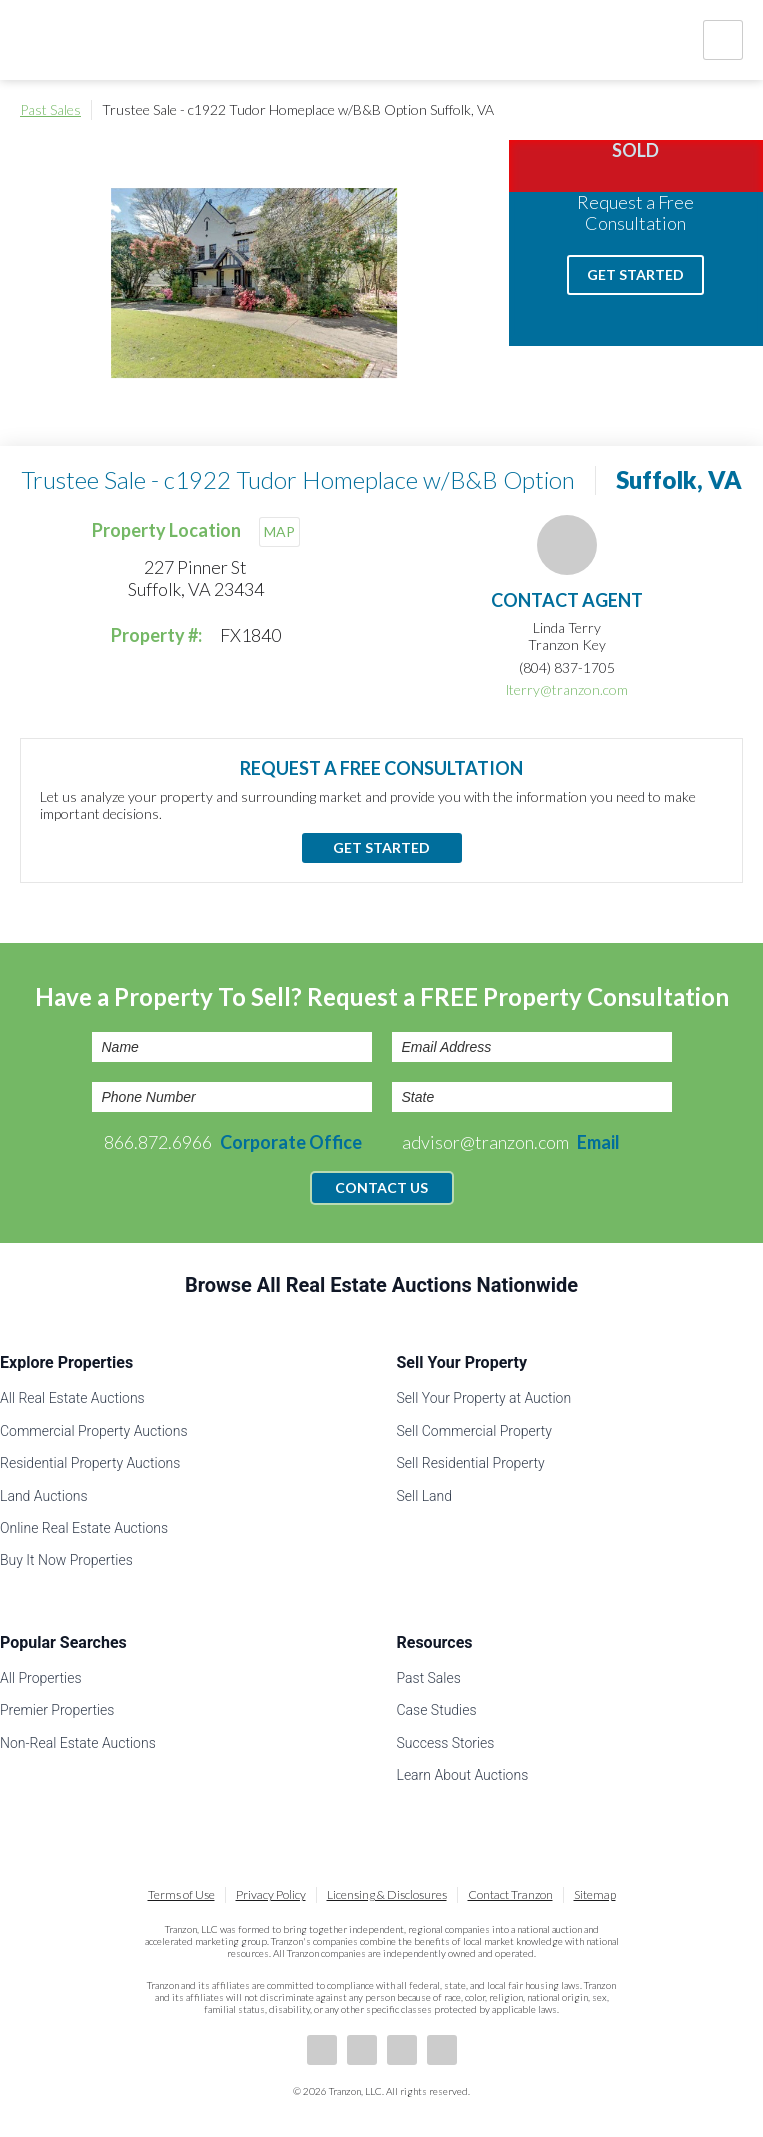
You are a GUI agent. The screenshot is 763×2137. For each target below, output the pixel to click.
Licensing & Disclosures (387, 1894)
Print (733, 110)
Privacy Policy (271, 1894)
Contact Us (381, 1187)
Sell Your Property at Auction (484, 1398)
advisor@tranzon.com (511, 1142)
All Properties (41, 1678)
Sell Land (425, 1496)
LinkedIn (362, 2050)
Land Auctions (44, 1496)
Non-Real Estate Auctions (78, 1743)
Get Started (635, 274)
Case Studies (437, 1710)
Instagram (442, 2050)
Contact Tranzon (510, 1894)
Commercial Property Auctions (94, 1431)
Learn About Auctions (463, 1775)
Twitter (402, 2050)
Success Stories (446, 1743)
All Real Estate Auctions (72, 1398)
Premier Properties (57, 1710)
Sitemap (595, 1894)
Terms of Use (181, 1894)
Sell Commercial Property (474, 1431)
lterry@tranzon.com (567, 689)
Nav (723, 40)
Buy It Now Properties (66, 1560)
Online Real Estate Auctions (84, 1528)
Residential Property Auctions (90, 1463)
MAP (279, 531)
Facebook (322, 2050)
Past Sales (50, 109)
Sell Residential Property (471, 1463)
